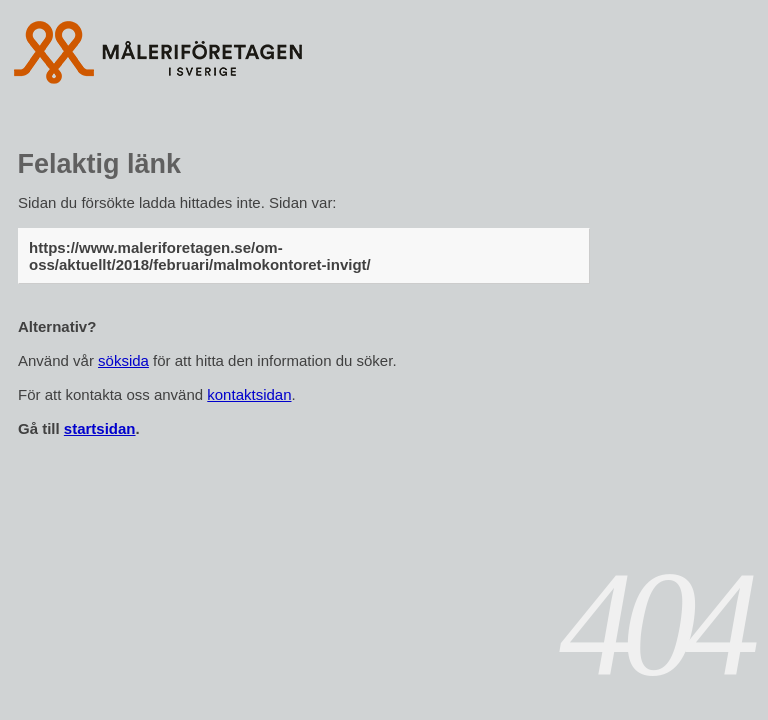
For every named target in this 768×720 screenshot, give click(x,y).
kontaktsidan (249, 394)
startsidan (100, 428)
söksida (123, 360)
